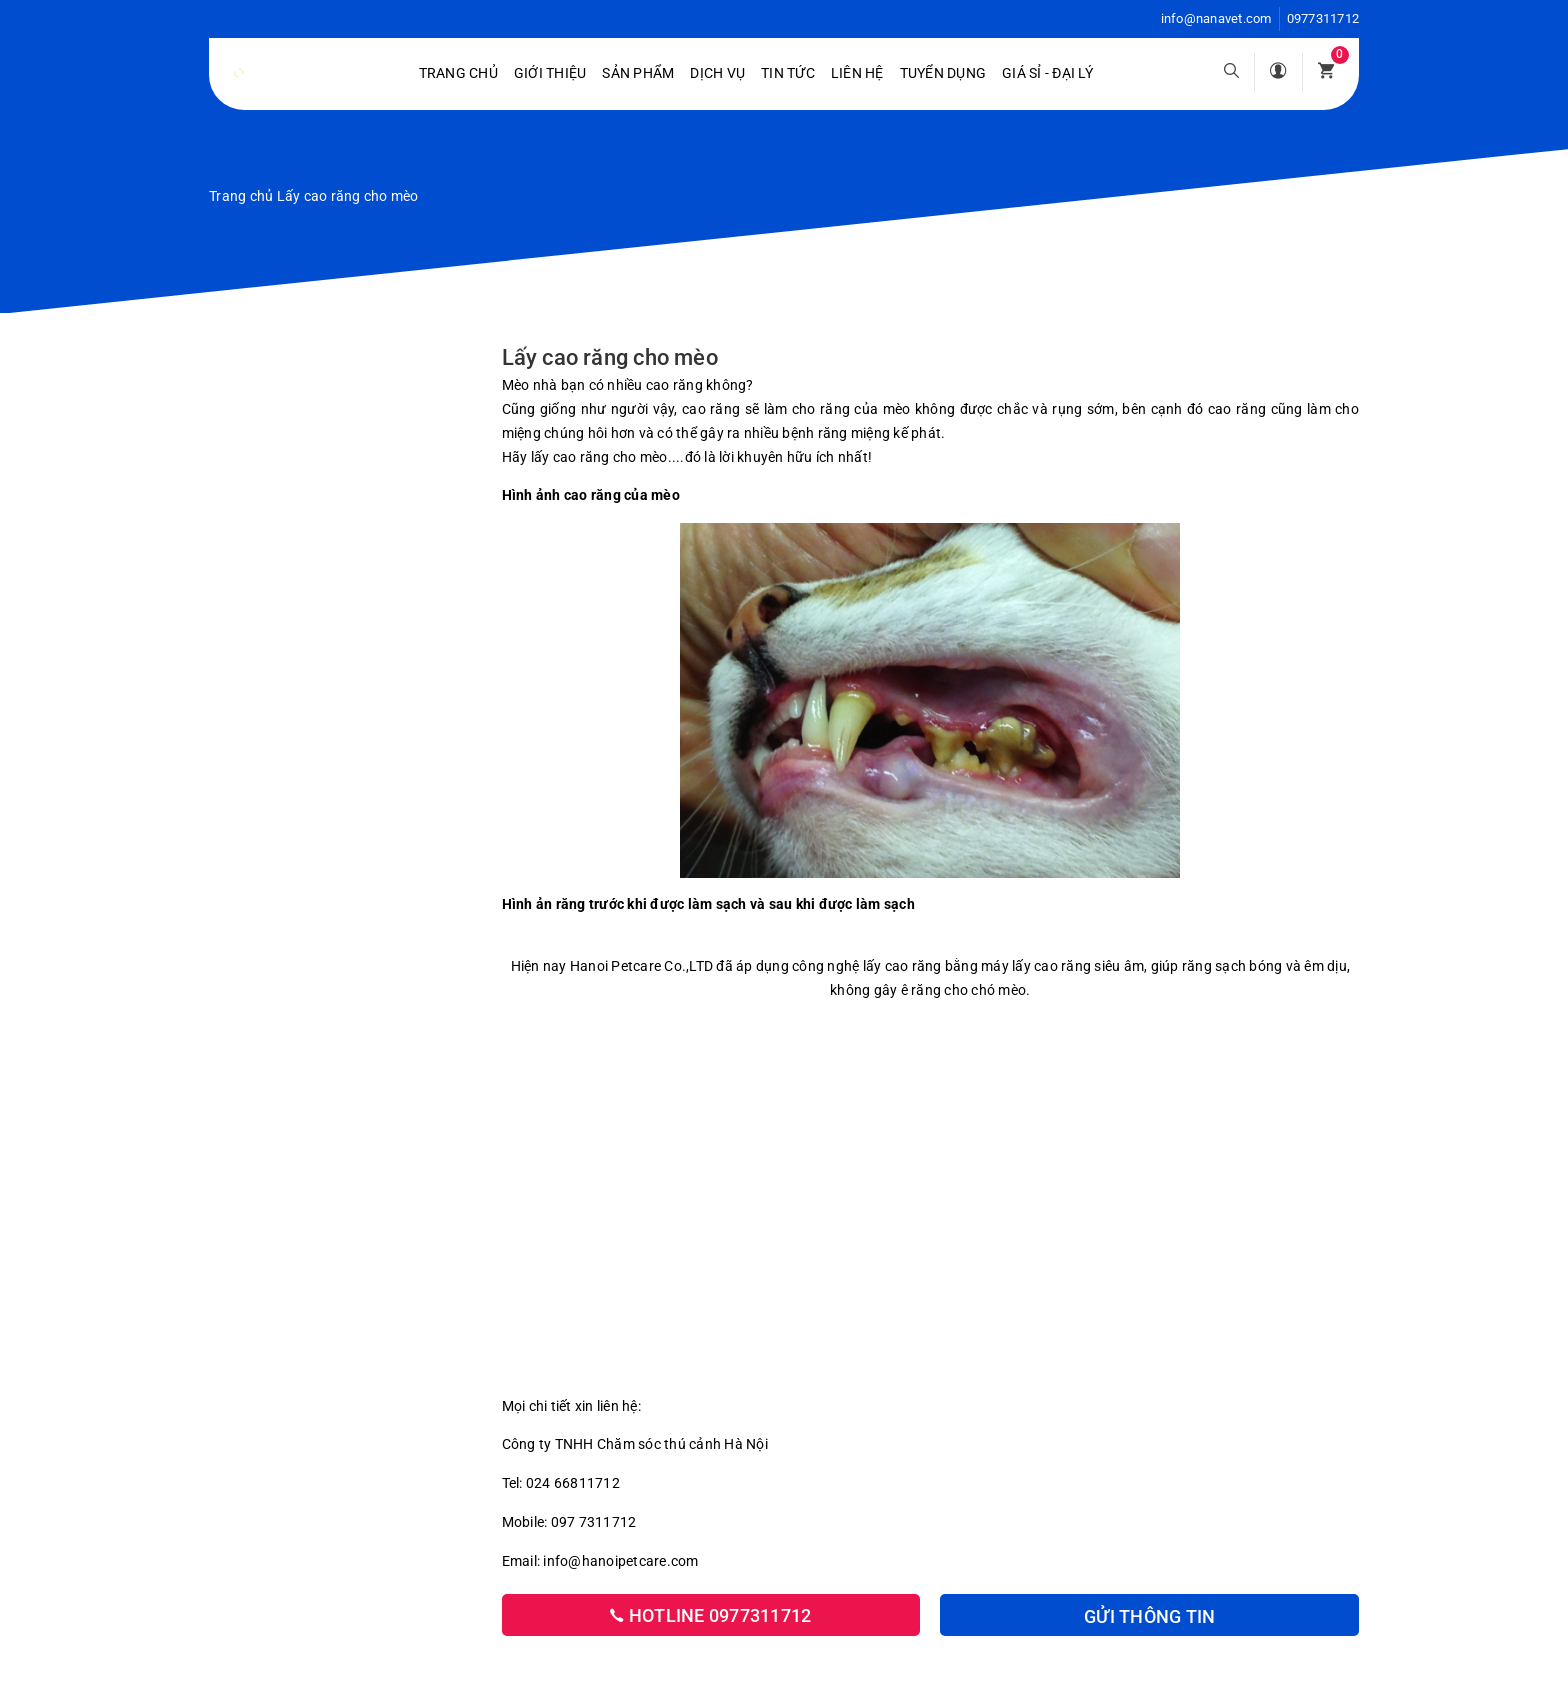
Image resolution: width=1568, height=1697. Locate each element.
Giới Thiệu (550, 73)
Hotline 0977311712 (710, 1615)
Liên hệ (857, 73)
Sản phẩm (638, 73)
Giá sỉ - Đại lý (1047, 73)
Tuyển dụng (943, 73)
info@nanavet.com (1216, 18)
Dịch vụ (717, 73)
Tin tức (788, 73)
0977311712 (1323, 18)
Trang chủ (458, 73)
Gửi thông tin (1149, 1616)
